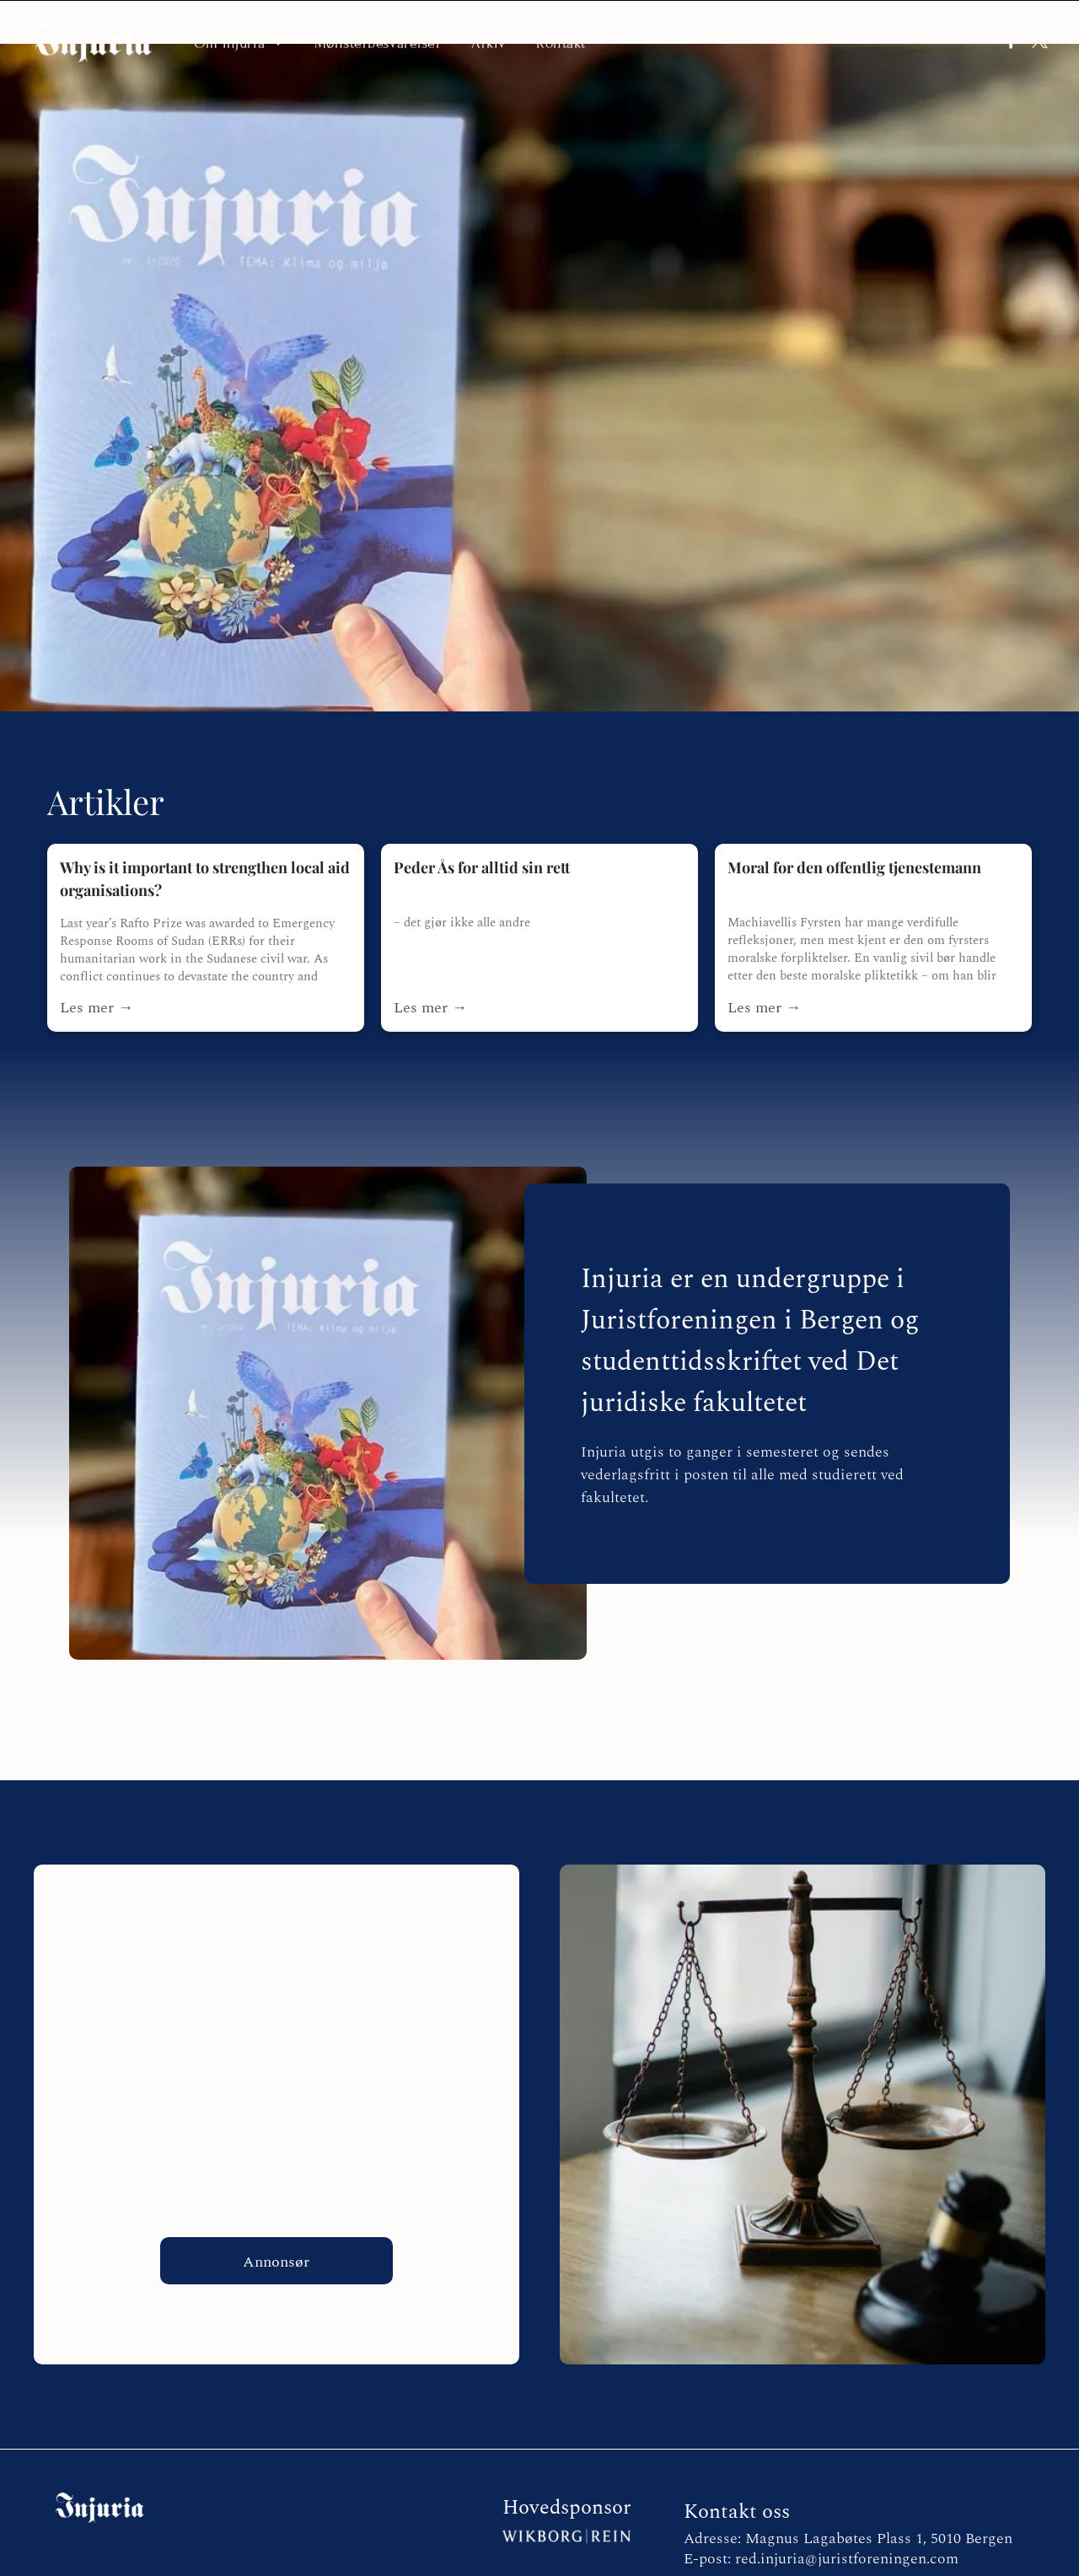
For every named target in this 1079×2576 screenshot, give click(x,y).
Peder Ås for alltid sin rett (482, 823)
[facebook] (992, 40)
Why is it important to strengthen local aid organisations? (205, 834)
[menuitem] (239, 39)
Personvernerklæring (594, 2562)
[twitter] (1033, 40)
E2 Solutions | (515, 2562)
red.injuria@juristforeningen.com (846, 2515)
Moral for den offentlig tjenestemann (854, 823)
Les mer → (96, 964)
